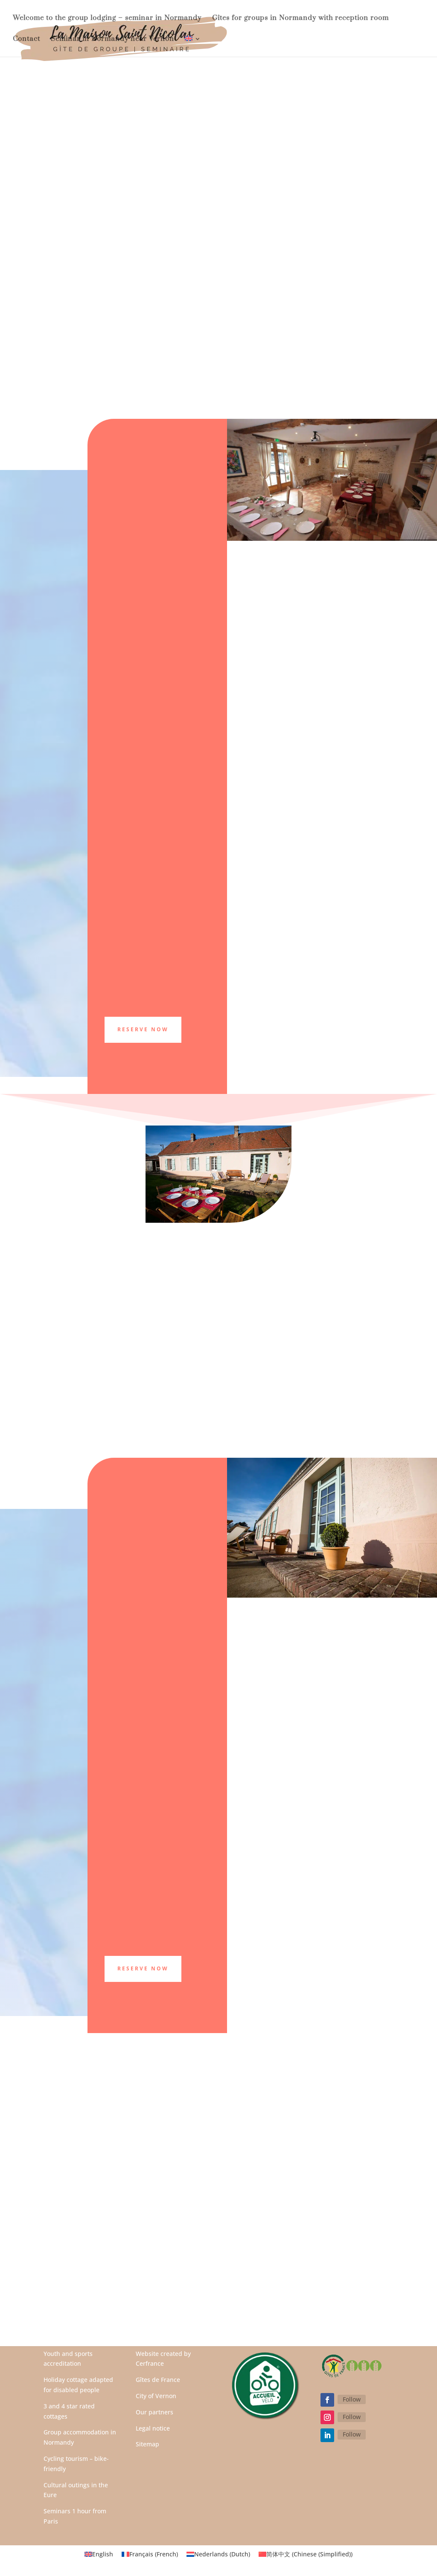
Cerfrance (150, 2363)
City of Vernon (156, 2396)
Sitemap (147, 2444)
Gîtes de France (158, 2380)
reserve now (143, 1029)
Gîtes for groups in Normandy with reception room (300, 18)
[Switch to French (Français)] (149, 2554)
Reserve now (143, 1968)
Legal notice (153, 2428)
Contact (26, 39)
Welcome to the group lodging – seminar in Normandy (107, 18)
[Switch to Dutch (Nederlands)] (218, 2554)
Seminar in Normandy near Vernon (112, 39)
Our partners (154, 2412)
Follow (352, 2399)
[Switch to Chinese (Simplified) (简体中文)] (305, 2554)
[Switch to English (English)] (98, 2554)
